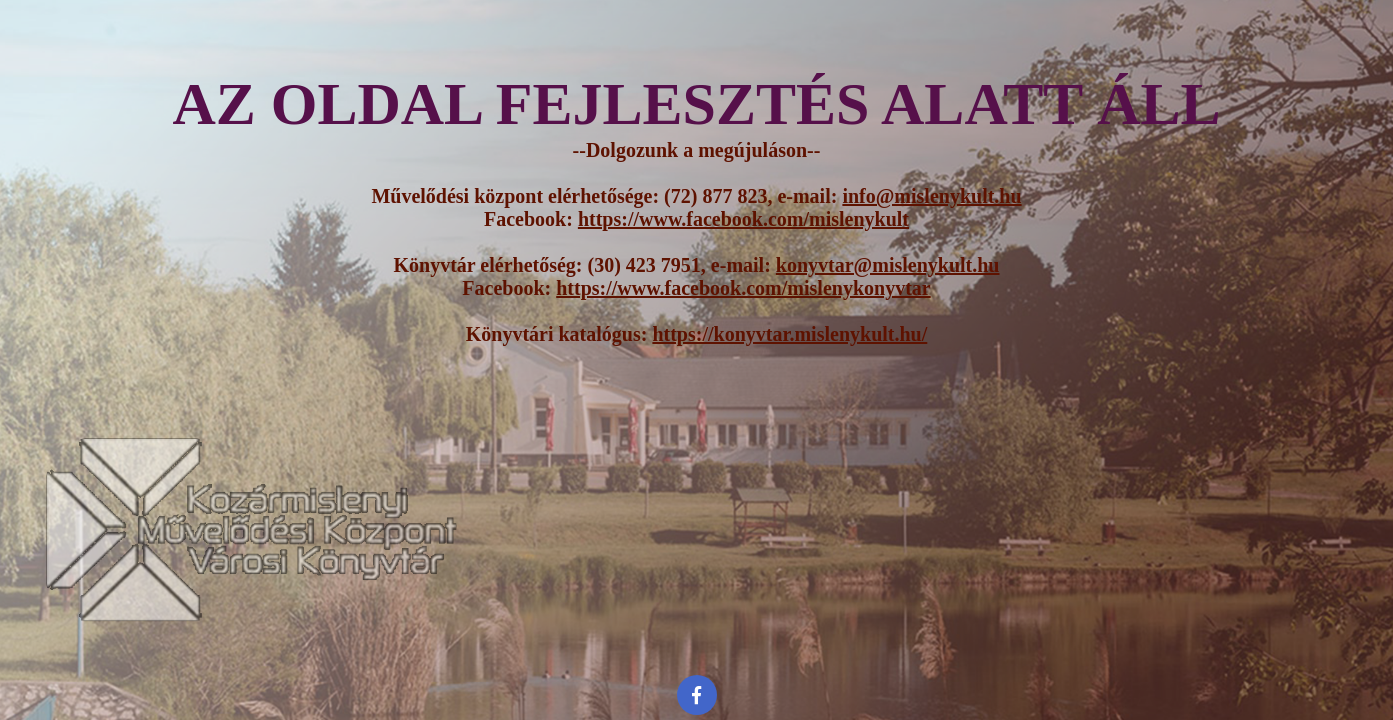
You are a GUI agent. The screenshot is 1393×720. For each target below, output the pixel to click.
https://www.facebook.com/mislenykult (743, 219)
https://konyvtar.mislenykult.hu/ (789, 334)
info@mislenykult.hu (931, 196)
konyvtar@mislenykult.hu (888, 265)
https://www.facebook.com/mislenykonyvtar (743, 288)
